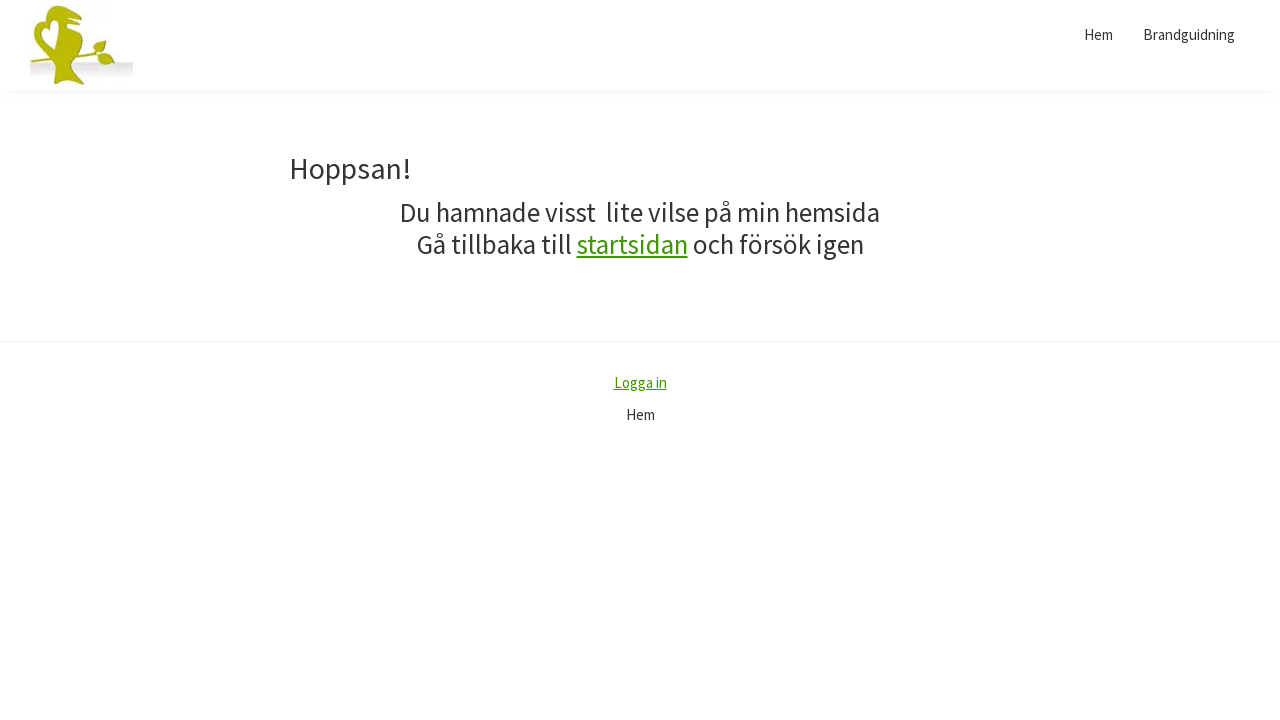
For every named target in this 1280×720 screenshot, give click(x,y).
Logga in (640, 382)
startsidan (632, 244)
